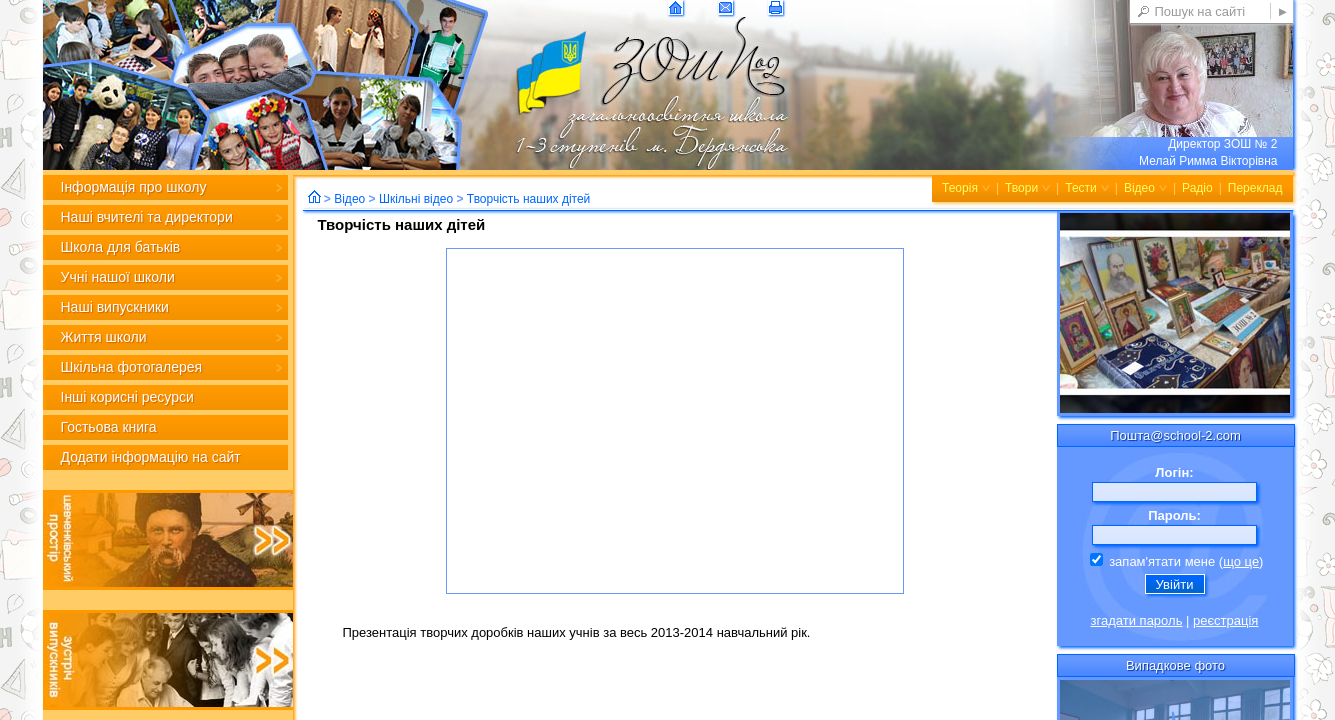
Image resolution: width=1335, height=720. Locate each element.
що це (1241, 561)
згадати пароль (1137, 620)
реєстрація (1225, 620)
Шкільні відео (416, 199)
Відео (349, 199)
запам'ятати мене (1153, 561)
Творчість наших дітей (529, 199)
